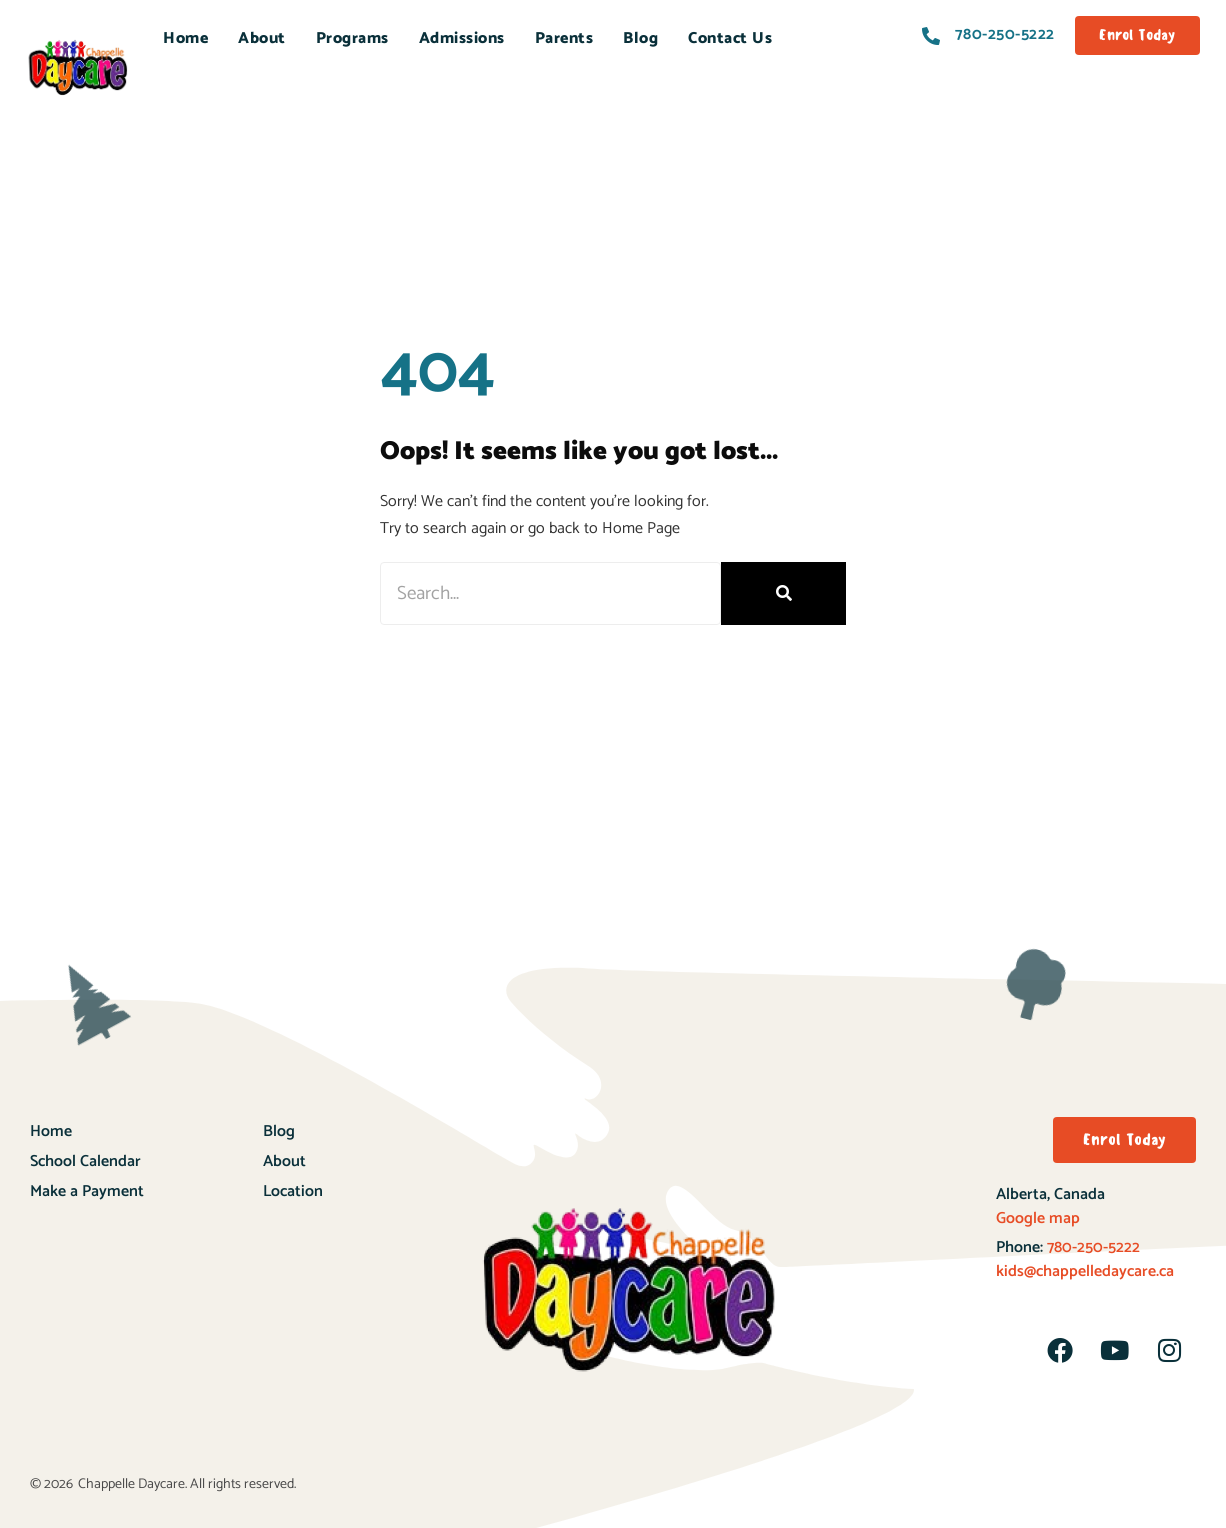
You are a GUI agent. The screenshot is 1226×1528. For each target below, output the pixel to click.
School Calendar (85, 1161)
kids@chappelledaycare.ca (1085, 1271)
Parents (564, 38)
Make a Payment (87, 1191)
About (262, 38)
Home (185, 38)
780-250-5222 (1091, 1247)
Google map (1038, 1218)
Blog (640, 38)
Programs (352, 38)
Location (293, 1191)
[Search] (783, 593)
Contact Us (730, 38)
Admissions (462, 38)
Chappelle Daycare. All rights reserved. (187, 1484)
